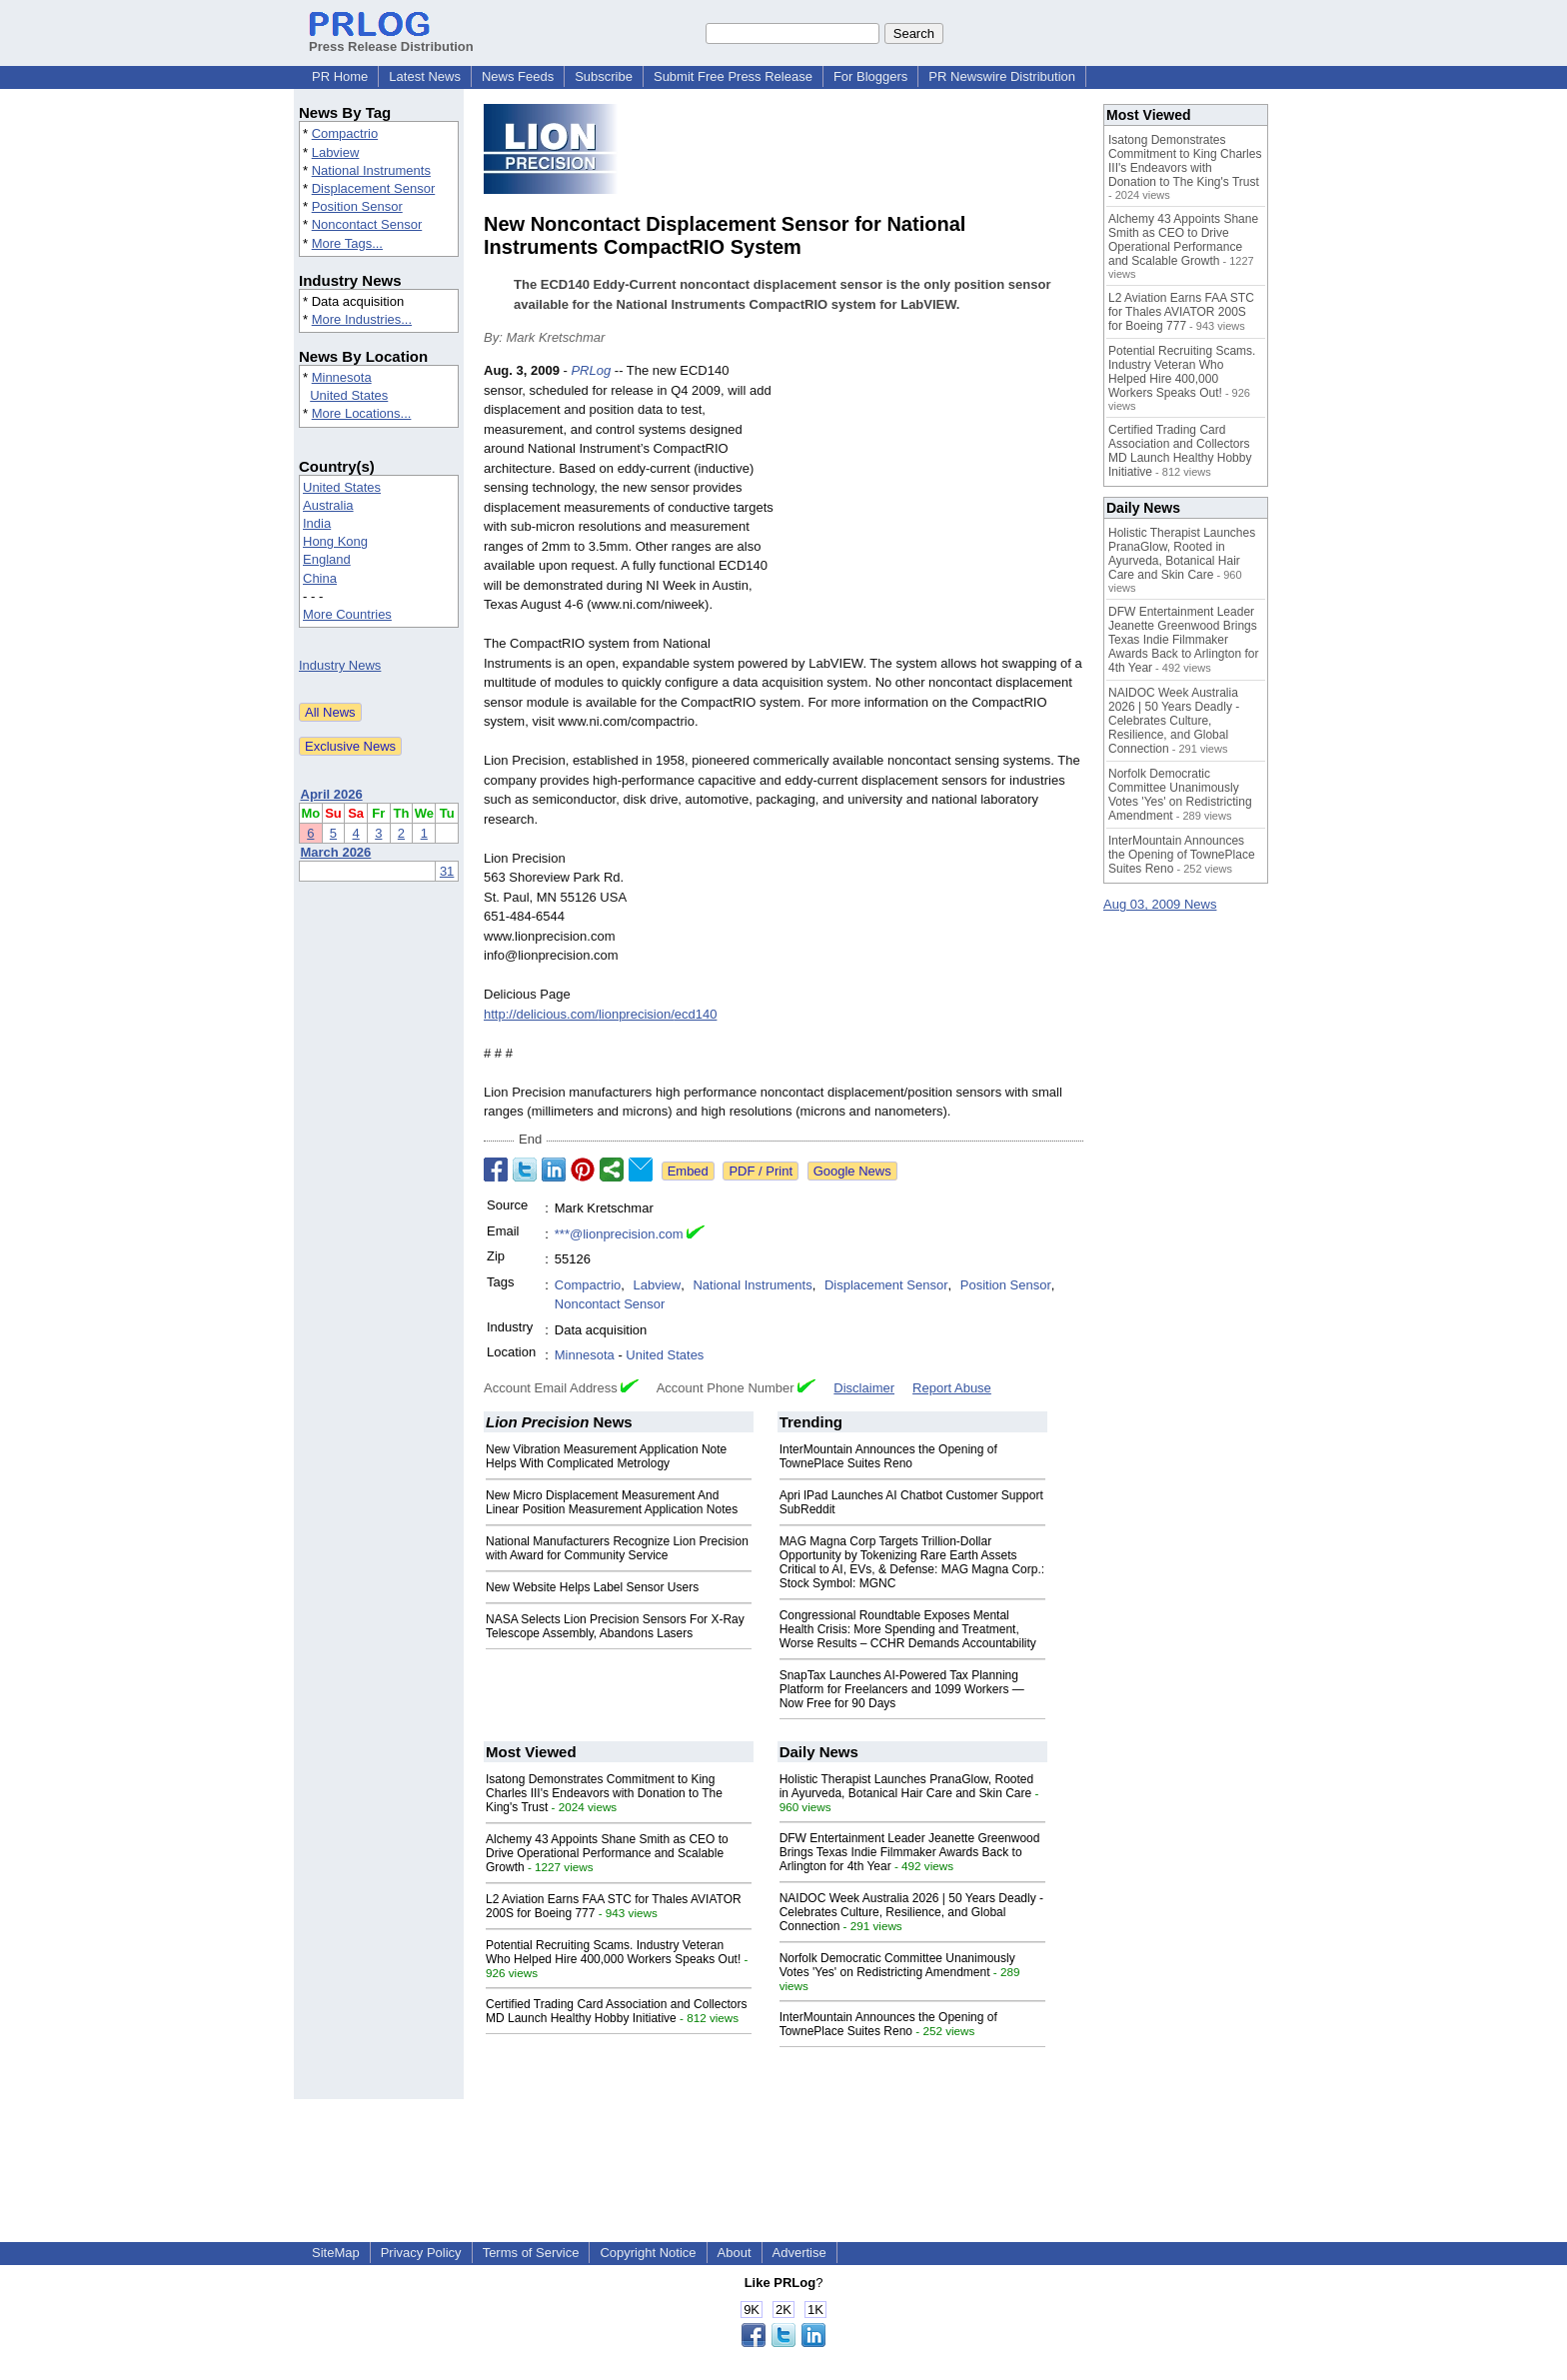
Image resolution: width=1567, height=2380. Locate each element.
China (320, 578)
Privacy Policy (421, 2252)
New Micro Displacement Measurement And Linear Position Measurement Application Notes (612, 1502)
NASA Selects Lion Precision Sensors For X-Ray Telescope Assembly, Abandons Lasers (615, 1626)
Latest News (425, 76)
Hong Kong (335, 541)
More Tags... (347, 243)
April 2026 (332, 794)
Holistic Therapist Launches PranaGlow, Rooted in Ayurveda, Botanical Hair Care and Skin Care (907, 1786)
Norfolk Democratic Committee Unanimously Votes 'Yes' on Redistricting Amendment (897, 1965)
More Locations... (362, 413)
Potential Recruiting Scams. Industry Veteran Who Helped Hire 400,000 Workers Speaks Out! (613, 1952)
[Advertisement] (933, 508)
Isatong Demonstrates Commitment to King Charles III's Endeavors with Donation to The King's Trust (604, 1793)
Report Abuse (951, 1387)
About (735, 2252)
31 (447, 871)
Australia (328, 505)
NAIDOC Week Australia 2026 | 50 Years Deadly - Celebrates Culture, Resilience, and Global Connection (911, 1912)
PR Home (340, 76)
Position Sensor (357, 206)
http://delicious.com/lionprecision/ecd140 (600, 1014)
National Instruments (371, 170)
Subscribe (604, 76)
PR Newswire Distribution (1001, 76)
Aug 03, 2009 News (1159, 904)
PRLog (591, 370)
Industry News (340, 665)
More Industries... (362, 319)
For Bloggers (870, 76)
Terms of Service (531, 2252)
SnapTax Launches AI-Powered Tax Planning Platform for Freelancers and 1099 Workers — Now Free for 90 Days (902, 1689)
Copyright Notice (648, 2252)
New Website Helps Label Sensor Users (592, 1587)
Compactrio (345, 133)
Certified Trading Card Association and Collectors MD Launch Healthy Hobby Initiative (616, 2011)
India (317, 523)
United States (349, 395)
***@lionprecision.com (619, 1233)
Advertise (799, 2252)
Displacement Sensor (374, 188)
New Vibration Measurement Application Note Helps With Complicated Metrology (606, 1456)
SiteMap (336, 2252)
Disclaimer (863, 1387)
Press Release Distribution (391, 39)
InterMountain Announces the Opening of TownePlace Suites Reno (888, 1456)
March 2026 (336, 852)
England (327, 559)
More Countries (347, 614)
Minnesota (342, 377)
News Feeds (518, 76)
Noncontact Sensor (367, 224)
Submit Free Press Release (733, 76)
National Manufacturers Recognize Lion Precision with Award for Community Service (617, 1548)
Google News (852, 1171)
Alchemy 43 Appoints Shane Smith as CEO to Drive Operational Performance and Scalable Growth (607, 1853)
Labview (336, 152)
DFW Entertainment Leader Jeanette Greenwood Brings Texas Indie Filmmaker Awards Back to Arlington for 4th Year (910, 1852)
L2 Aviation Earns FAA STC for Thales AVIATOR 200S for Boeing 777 (1181, 312)
